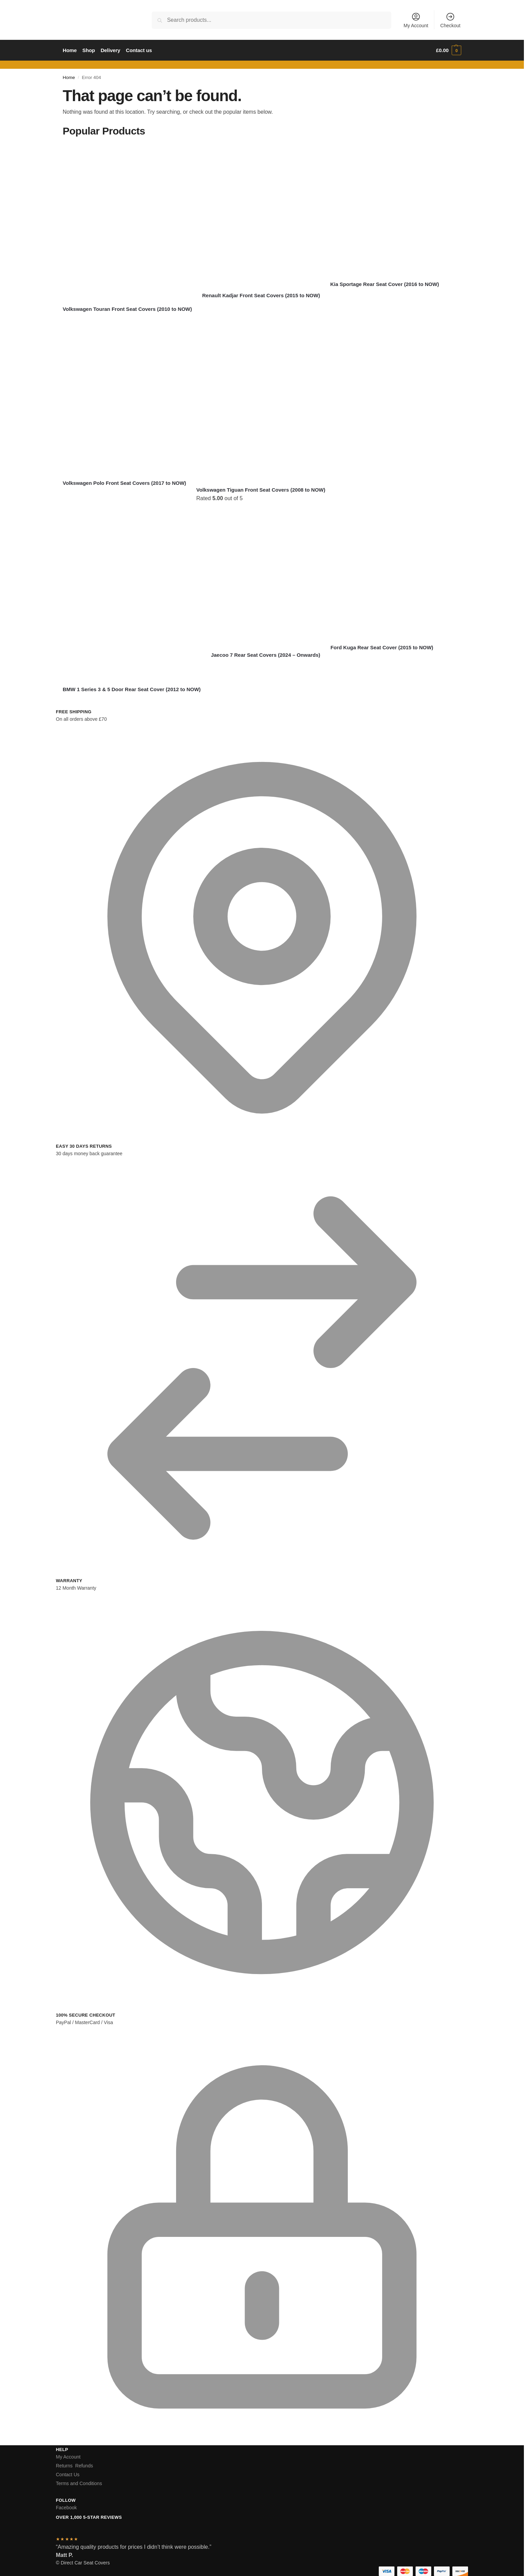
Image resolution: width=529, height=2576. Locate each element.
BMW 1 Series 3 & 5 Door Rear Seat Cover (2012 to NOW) (132, 689)
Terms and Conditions (79, 2483)
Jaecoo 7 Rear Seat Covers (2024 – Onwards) (265, 655)
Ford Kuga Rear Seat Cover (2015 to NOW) (381, 647)
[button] (448, 50)
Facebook (66, 2507)
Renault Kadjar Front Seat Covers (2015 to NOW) (261, 295)
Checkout (450, 20)
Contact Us (67, 2474)
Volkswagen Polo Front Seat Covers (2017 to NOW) (124, 483)
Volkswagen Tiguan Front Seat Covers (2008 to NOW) (260, 490)
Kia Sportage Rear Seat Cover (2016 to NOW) (384, 284)
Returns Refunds (74, 2465)
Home (69, 77)
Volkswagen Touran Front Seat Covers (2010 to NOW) (127, 309)
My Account (416, 20)
